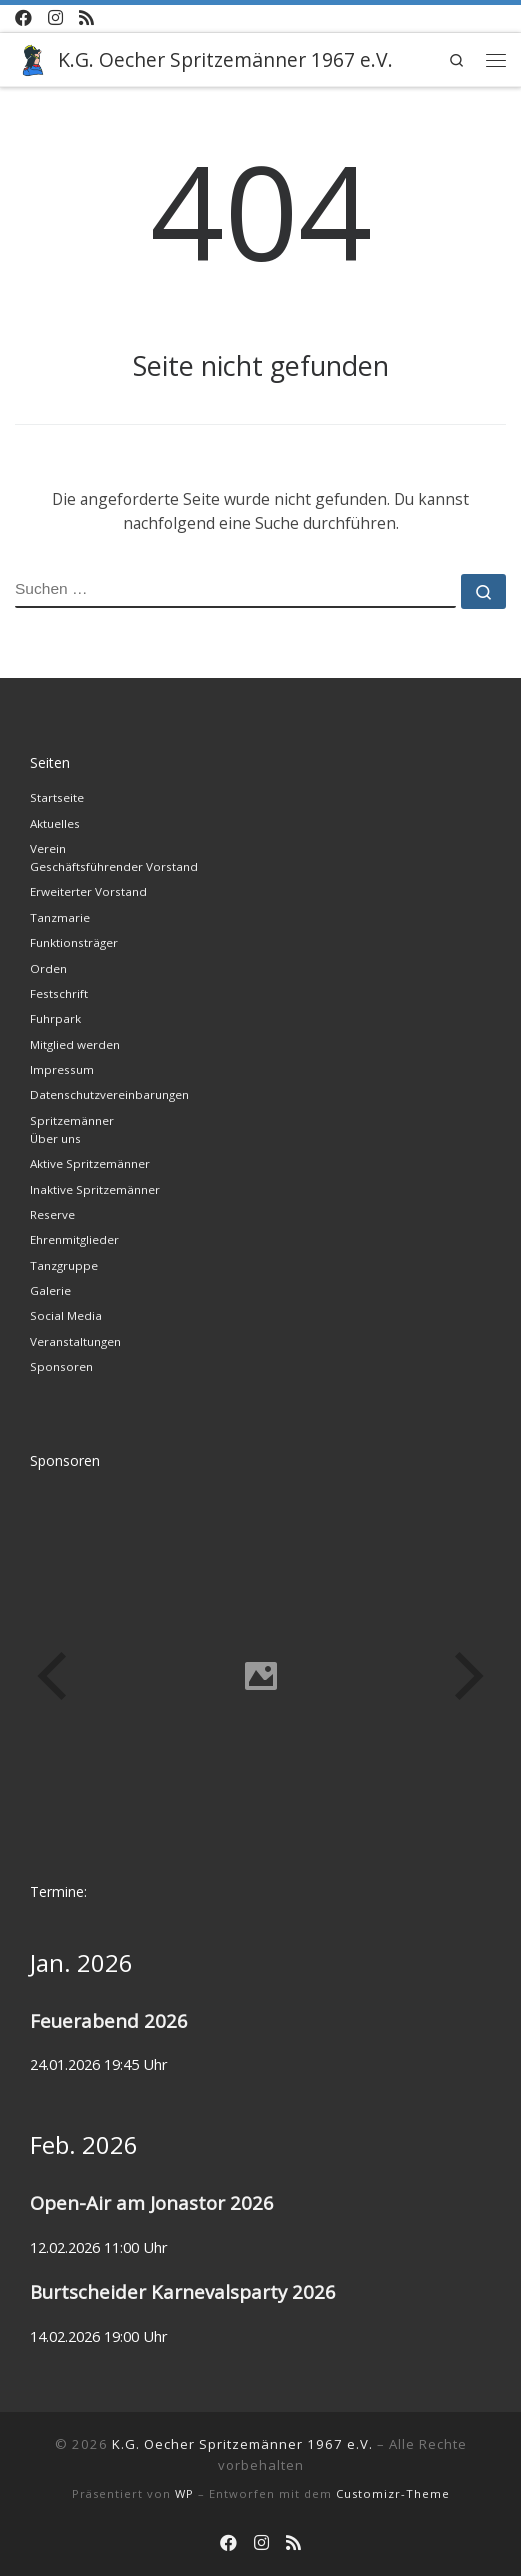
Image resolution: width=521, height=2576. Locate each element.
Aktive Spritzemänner (90, 1163)
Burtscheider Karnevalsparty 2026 (183, 2291)
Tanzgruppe (64, 1265)
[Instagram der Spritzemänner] (55, 18)
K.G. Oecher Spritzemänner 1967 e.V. (242, 2444)
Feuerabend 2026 (109, 2020)
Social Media (66, 1315)
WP (184, 2493)
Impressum (62, 1069)
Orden (48, 968)
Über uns (55, 1138)
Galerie (50, 1290)
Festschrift (59, 993)
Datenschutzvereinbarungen (109, 1094)
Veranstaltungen (75, 1341)
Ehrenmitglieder (74, 1239)
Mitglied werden (75, 1044)
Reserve (52, 1214)
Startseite (57, 797)
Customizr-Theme (393, 2493)
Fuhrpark (55, 1018)
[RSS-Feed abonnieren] (86, 18)
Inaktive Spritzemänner (95, 1189)
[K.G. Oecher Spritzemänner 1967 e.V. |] (33, 57)
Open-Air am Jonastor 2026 (152, 2202)
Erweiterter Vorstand (88, 891)
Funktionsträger (74, 942)
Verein (48, 848)
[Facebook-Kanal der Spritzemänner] (23, 18)
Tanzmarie (60, 917)
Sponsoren (61, 1366)
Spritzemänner (72, 1120)
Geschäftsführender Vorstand (114, 866)
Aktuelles (55, 823)
